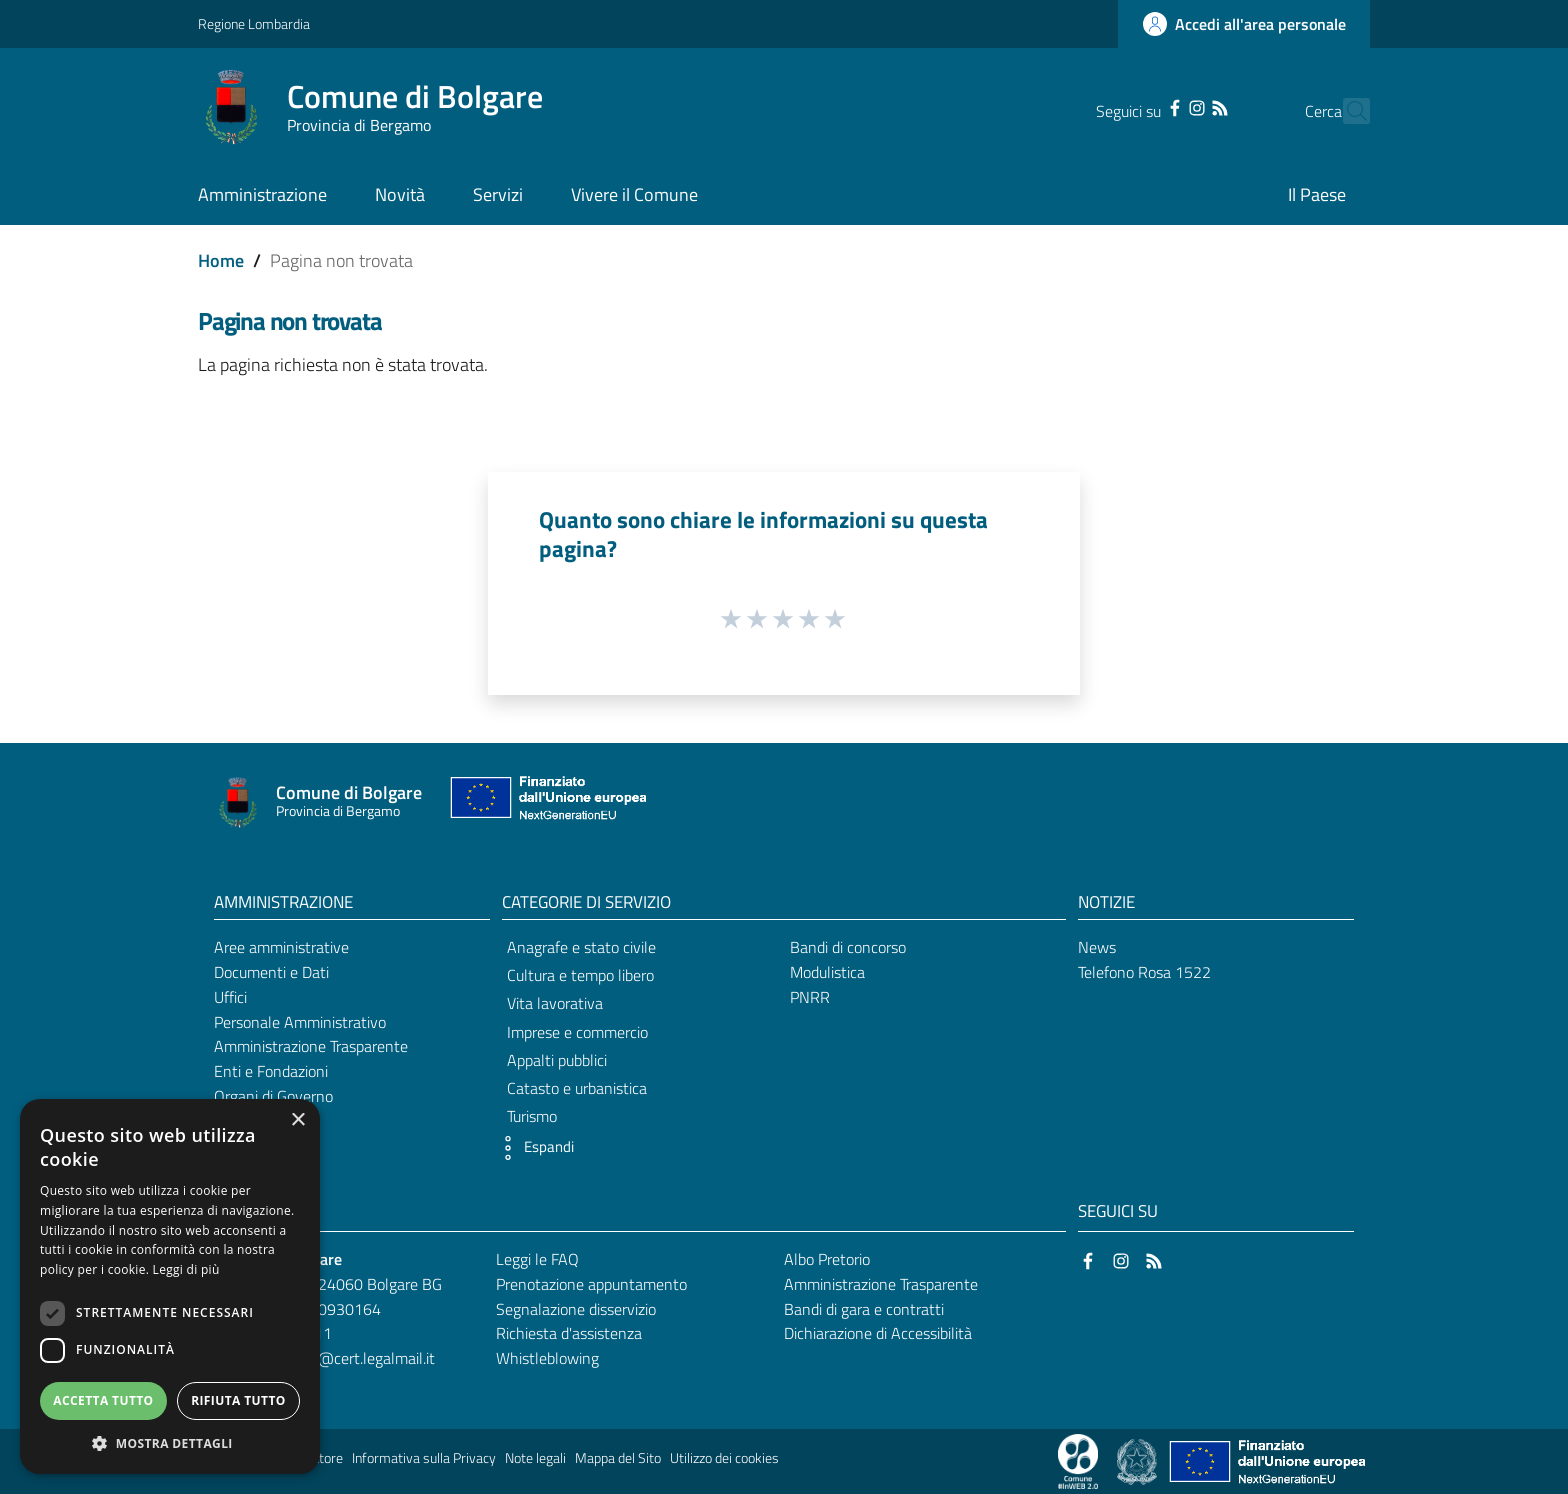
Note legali (535, 1458)
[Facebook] (1140, 106)
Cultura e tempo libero (580, 975)
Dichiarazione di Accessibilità (878, 1333)
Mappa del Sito (618, 1458)
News (1097, 947)
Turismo (532, 1116)
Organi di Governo (273, 1096)
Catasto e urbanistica (577, 1088)
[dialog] (170, 1286)
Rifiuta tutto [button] (238, 1400)
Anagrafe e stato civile (581, 947)
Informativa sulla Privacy (424, 1458)
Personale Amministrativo (300, 1022)
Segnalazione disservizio (576, 1309)
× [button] (297, 1120)
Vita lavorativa (555, 1003)
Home (221, 260)
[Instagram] (1162, 106)
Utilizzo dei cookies (724, 1458)
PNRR (810, 997)
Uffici (230, 997)
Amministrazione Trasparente (311, 1046)
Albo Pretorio (827, 1259)
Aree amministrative (281, 947)
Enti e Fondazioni (271, 1071)
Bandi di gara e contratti (864, 1309)
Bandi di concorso (848, 947)
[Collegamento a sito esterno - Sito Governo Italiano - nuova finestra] (1138, 1460)
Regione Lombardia (254, 23)
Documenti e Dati (271, 972)
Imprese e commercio (577, 1032)
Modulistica (827, 972)
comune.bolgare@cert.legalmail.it (324, 1358)
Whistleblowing (547, 1358)
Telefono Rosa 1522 (1144, 972)
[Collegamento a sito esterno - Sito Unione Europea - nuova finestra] (546, 802)
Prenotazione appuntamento (591, 1284)
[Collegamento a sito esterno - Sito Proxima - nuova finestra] (1078, 1460)
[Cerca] (1346, 111)
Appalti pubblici (557, 1060)
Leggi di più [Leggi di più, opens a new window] (186, 1269)
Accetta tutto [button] (103, 1400)
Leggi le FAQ (537, 1259)
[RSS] (1184, 106)
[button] (533, 1148)
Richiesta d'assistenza (569, 1333)
